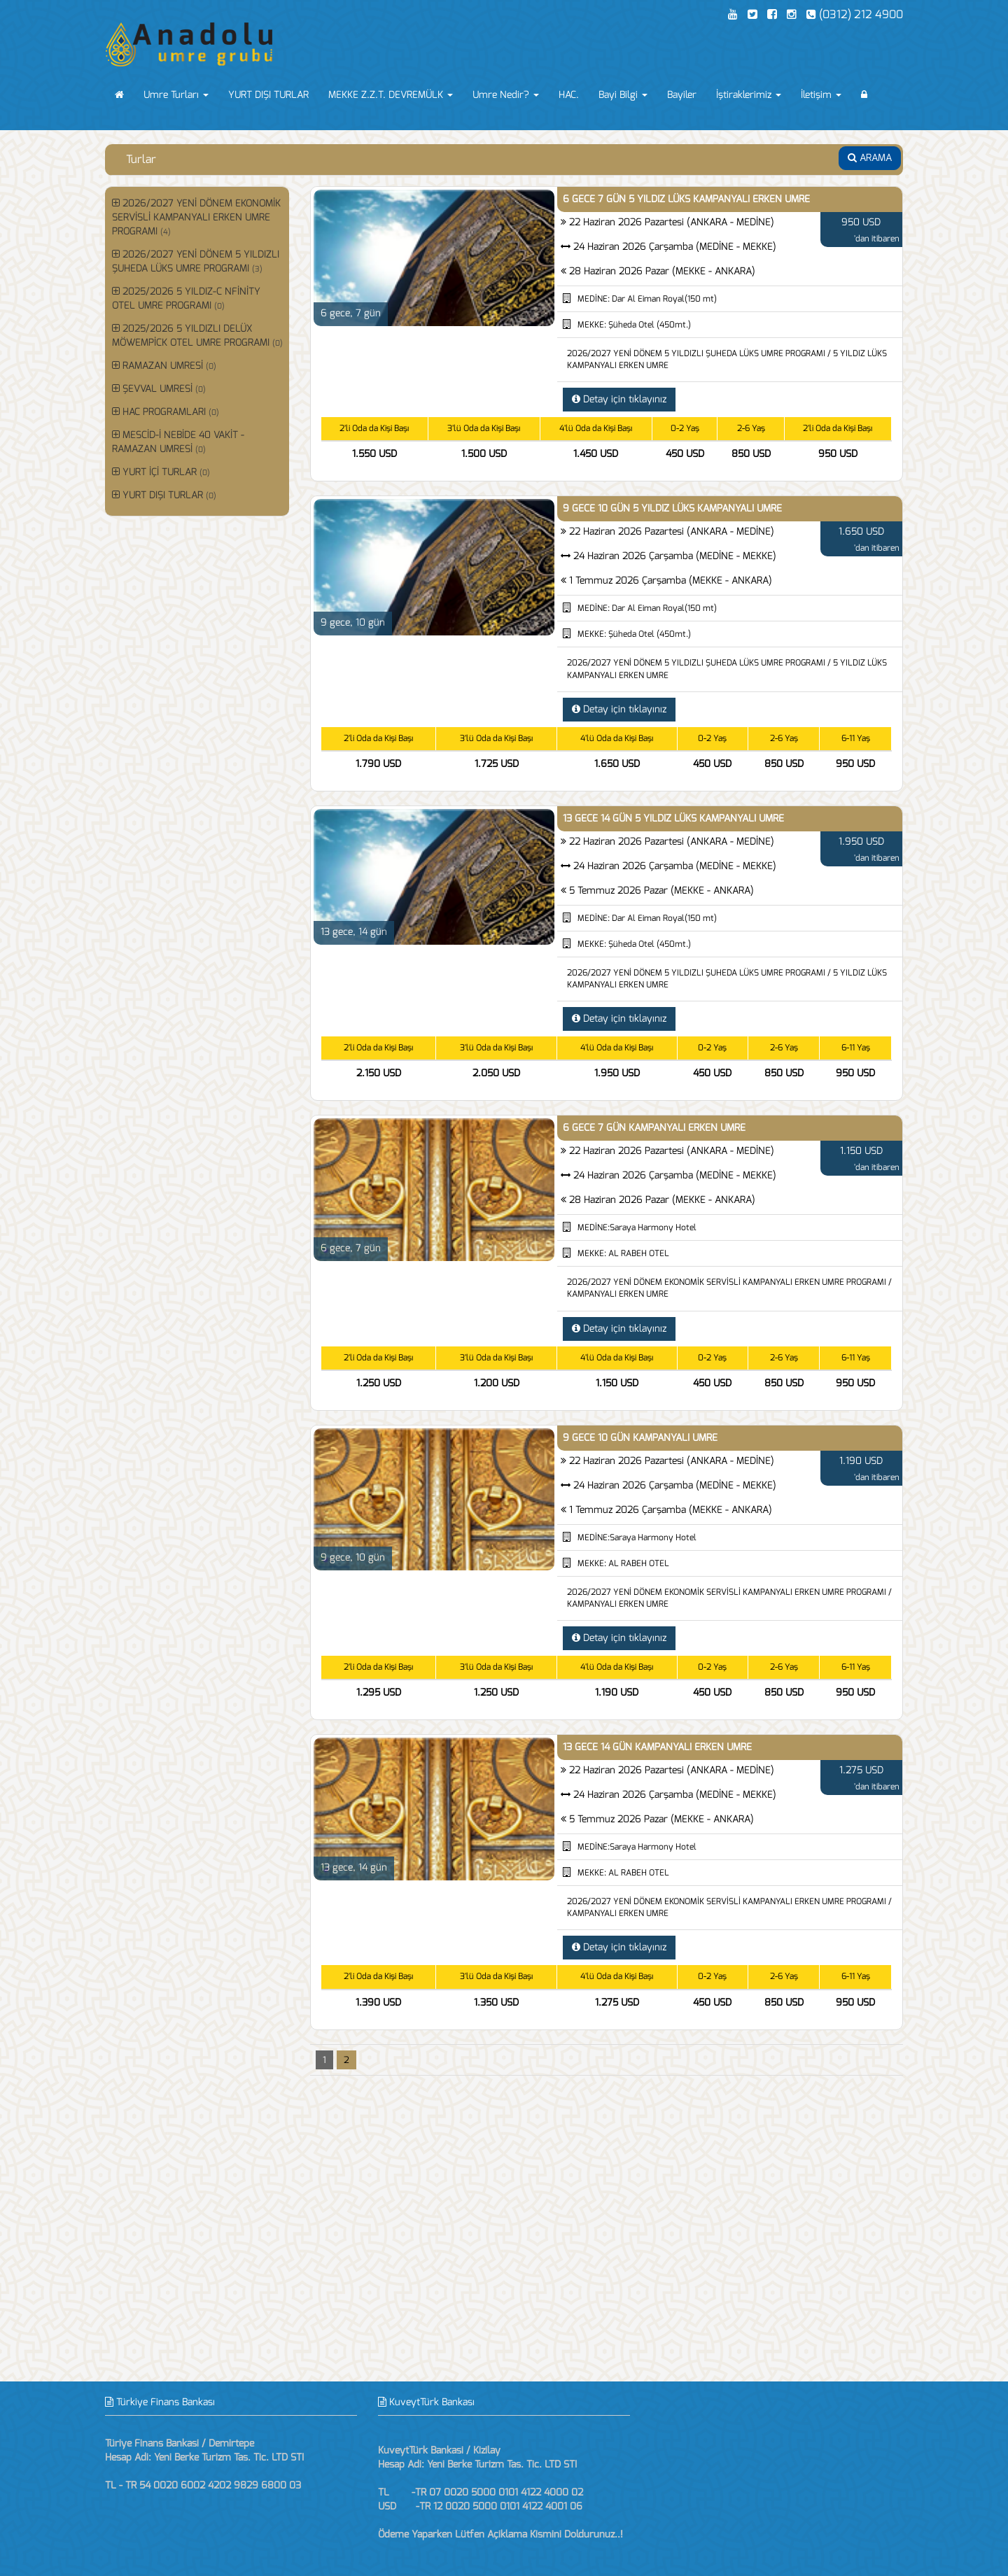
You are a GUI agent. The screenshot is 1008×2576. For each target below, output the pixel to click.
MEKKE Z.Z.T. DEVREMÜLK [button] (390, 94)
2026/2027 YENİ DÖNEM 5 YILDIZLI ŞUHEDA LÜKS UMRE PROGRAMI (195, 261)
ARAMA (870, 157)
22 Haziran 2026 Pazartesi (671, 222)
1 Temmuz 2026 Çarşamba (670, 580)
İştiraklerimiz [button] (748, 94)
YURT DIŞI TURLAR (268, 94)
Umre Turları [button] (176, 94)
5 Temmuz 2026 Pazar (661, 890)
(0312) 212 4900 (854, 14)
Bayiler (681, 94)
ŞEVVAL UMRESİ (159, 388)
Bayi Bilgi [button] (623, 94)
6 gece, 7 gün (351, 313)
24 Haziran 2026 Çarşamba (674, 246)
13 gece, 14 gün (354, 931)
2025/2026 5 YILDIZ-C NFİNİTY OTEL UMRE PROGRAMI (186, 298)
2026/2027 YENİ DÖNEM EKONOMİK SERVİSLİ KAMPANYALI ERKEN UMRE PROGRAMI (196, 217)
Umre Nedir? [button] (505, 94)
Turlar (141, 159)
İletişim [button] (821, 94)
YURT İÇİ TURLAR (161, 472)
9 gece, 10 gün (353, 622)
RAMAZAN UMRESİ (164, 365)
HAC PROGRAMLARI (165, 411)
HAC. (569, 94)
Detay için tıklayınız (619, 399)
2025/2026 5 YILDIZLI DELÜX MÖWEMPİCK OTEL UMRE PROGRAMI (197, 335)
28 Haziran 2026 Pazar (662, 271)
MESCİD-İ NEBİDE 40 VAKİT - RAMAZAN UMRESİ (178, 442)
